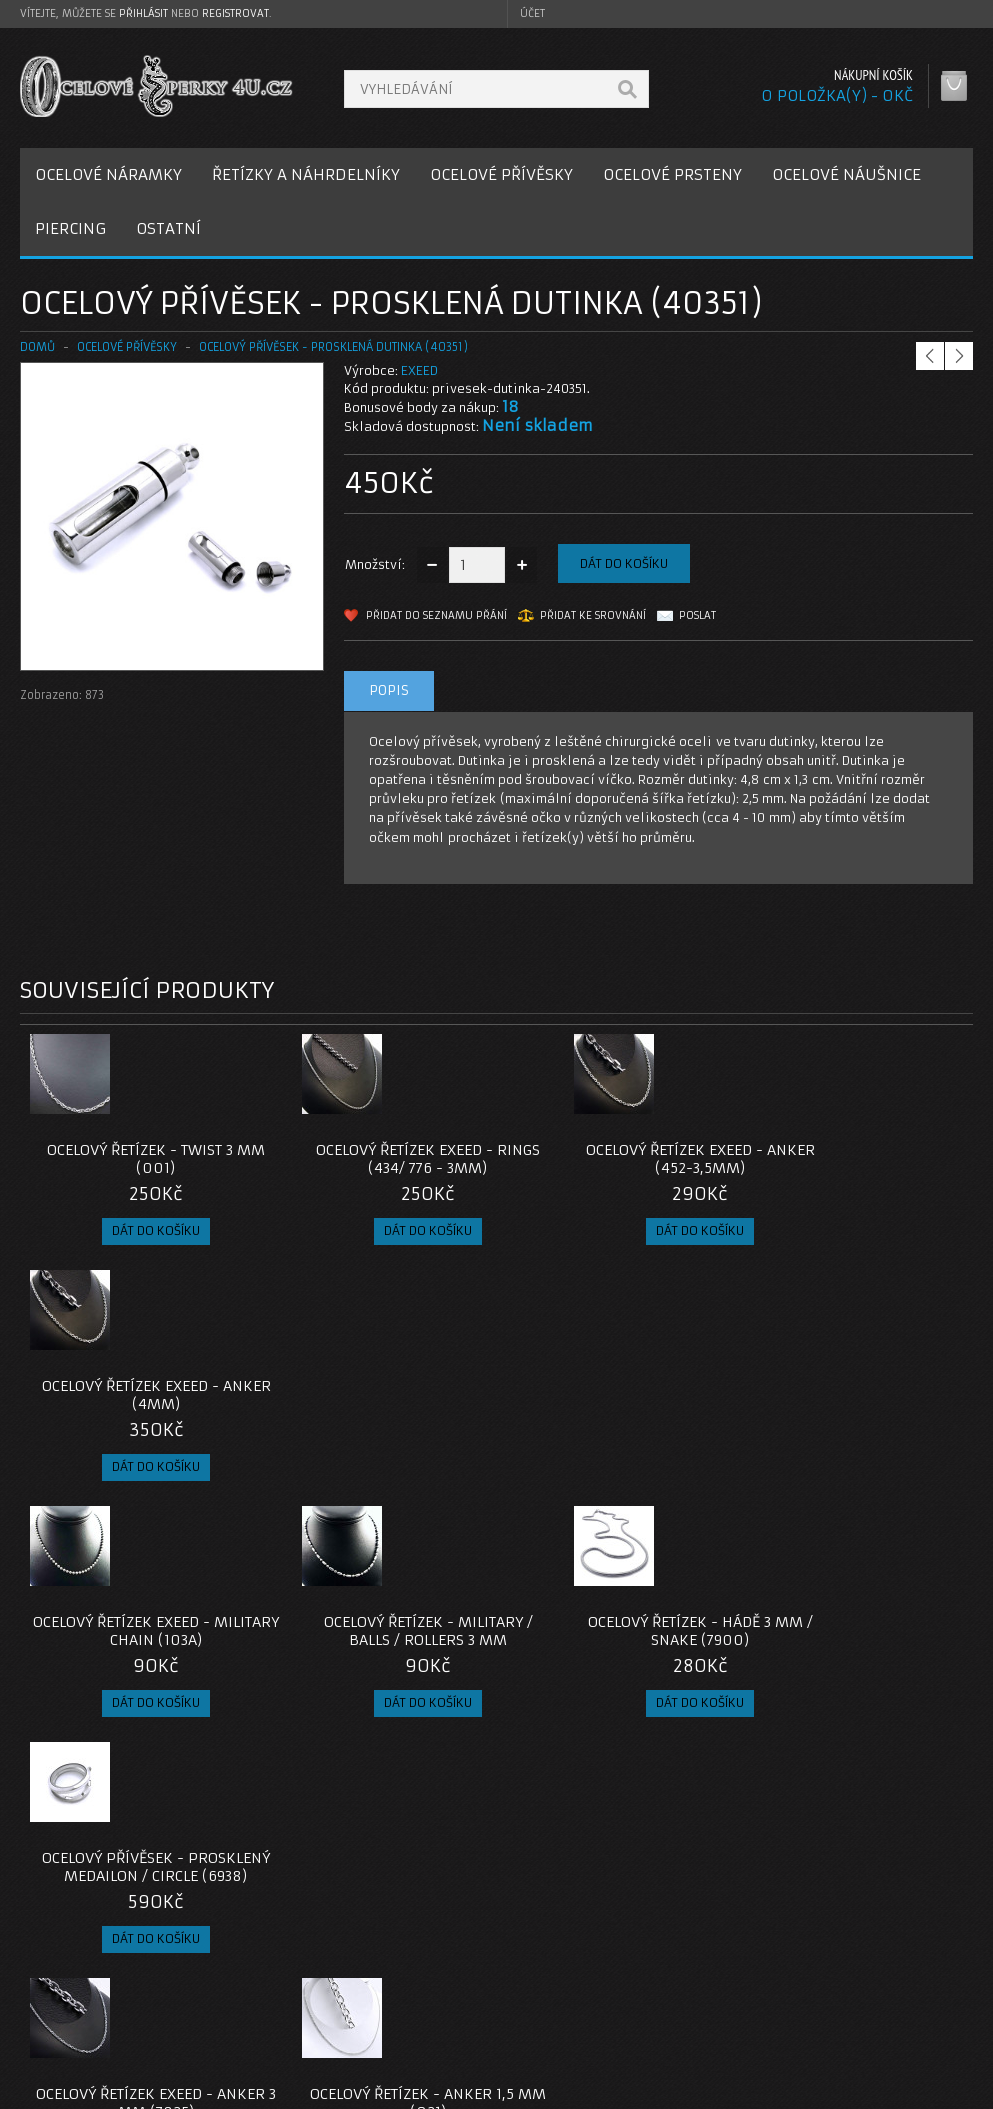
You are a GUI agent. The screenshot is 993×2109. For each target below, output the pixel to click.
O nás (54, 1957)
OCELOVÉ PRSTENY (672, 174)
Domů (37, 347)
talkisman (125, 1813)
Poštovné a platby (93, 1981)
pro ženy (428, 1813)
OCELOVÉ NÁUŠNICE (846, 174)
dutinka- (52, 1813)
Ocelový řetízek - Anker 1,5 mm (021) (377, 1649)
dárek (565, 1813)
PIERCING (70, 228)
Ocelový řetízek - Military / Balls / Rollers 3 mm (377, 1395)
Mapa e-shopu (406, 2005)
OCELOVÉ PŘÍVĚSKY (501, 174)
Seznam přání (728, 2005)
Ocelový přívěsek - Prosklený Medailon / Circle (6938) (854, 1404)
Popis (389, 690)
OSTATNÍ (168, 228)
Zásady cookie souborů (109, 2029)
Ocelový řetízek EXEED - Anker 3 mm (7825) (139, 1649)
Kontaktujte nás (410, 1957)
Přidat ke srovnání (593, 615)
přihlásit (143, 13)
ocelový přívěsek (336, 1813)
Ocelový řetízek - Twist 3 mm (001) (139, 1159)
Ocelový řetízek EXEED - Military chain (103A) (139, 1395)
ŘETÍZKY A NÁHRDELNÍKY (306, 174)
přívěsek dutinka (220, 1813)
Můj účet (713, 1957)
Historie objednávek (750, 1981)
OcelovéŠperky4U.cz (96, 2089)
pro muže (500, 1813)
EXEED (419, 370)
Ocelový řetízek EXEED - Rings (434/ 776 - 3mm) (377, 1159)
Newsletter (721, 2029)
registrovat (235, 13)
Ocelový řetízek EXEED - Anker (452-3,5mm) (615, 1159)
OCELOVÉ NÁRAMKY (108, 174)
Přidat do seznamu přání (436, 615)
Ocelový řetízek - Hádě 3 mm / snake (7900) (615, 1395)
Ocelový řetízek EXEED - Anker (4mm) (853, 1159)
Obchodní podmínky (98, 2005)
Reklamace (396, 1981)
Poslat (697, 615)
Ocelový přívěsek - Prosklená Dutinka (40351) (333, 347)
